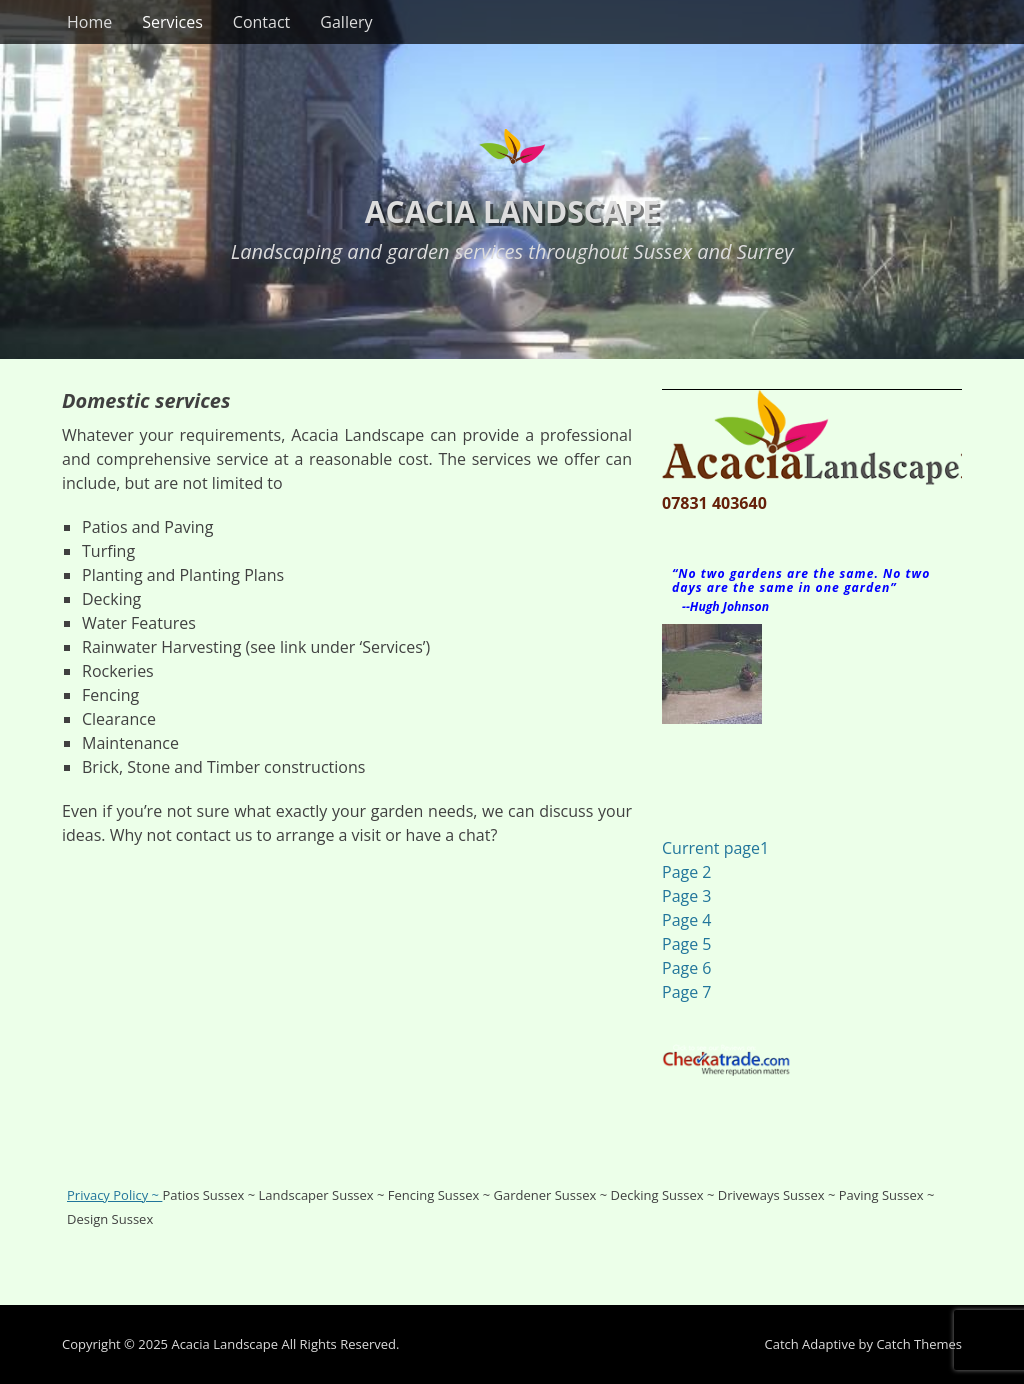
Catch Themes (919, 1344)
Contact (261, 22)
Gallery (346, 22)
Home (89, 22)
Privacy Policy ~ (114, 1195)
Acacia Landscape (512, 211)
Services (172, 22)
